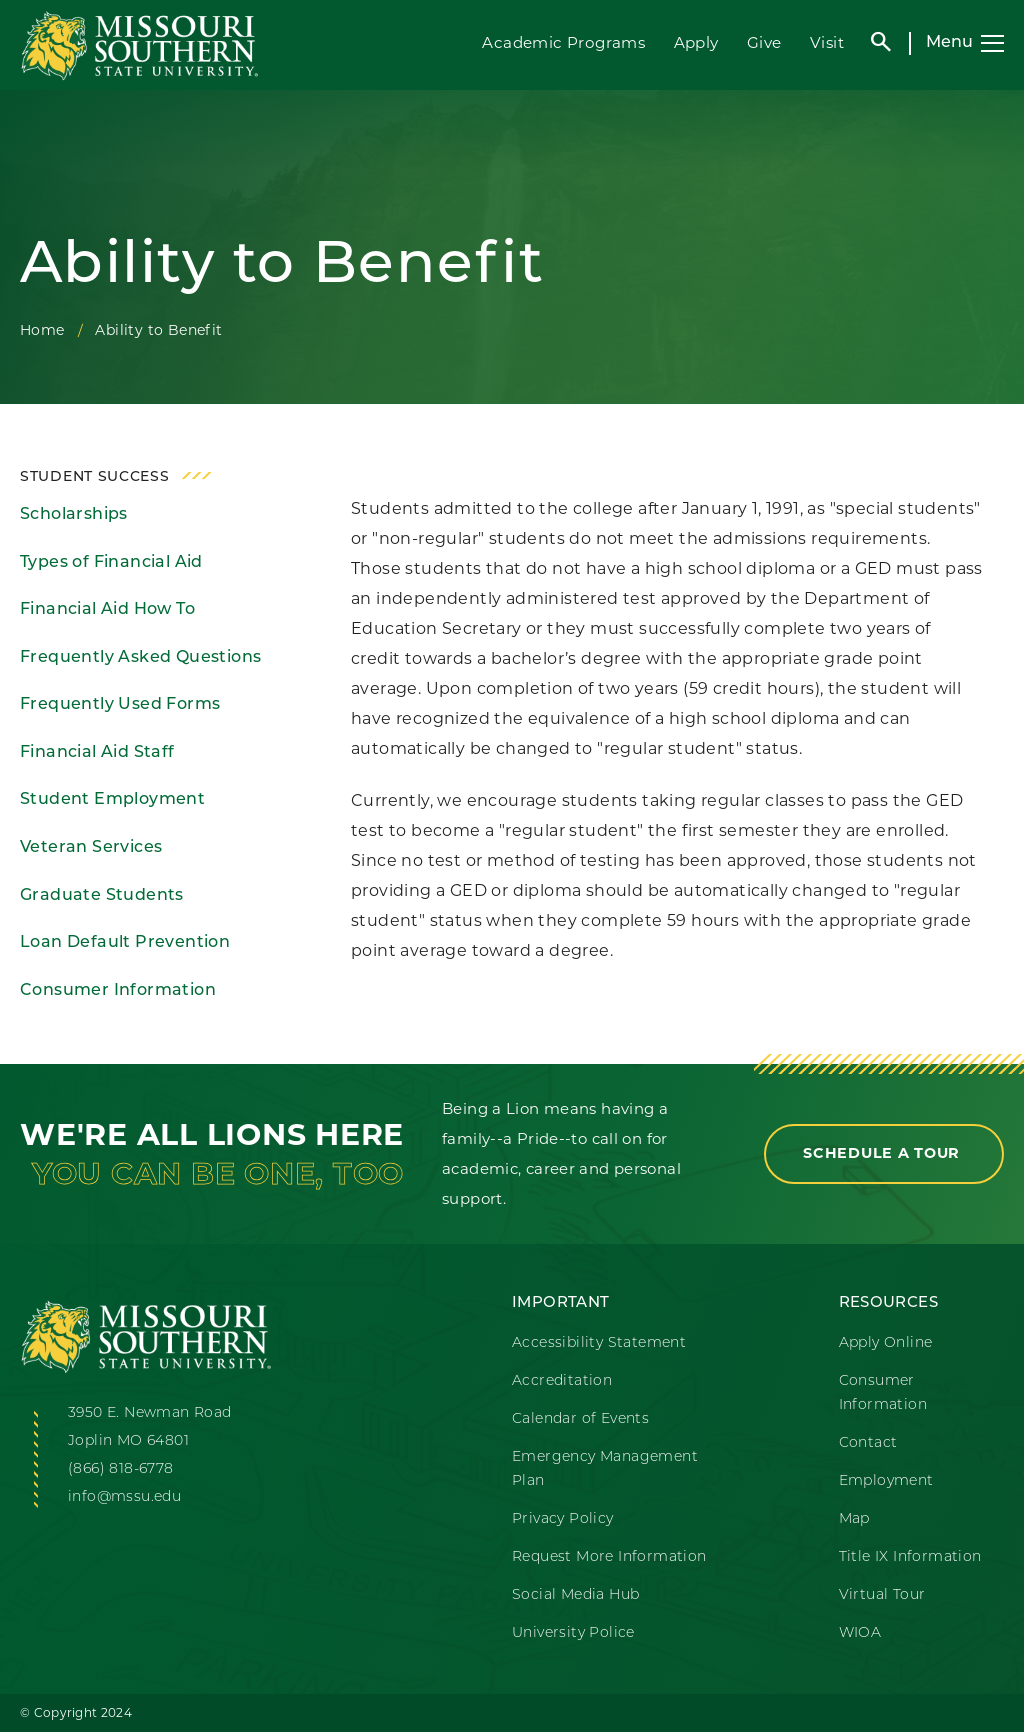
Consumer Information (118, 991)
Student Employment (112, 800)
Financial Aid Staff (97, 753)
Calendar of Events (580, 1419)
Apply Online (886, 1343)
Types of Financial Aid (111, 563)
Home (42, 330)
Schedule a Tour (884, 1153)
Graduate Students (102, 896)
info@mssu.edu (124, 1497)
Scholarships (74, 515)
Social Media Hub (575, 1595)
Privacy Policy (563, 1519)
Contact (868, 1443)
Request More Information (609, 1557)
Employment (886, 1481)
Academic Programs (563, 42)
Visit (827, 42)
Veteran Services (91, 848)
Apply (696, 42)
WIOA (860, 1633)
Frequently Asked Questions (140, 658)
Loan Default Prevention (125, 943)
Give (764, 42)
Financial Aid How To (107, 610)
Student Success (95, 477)
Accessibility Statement (599, 1343)
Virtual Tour (882, 1595)
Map (854, 1519)
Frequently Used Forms (120, 705)
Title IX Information (910, 1557)
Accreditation (562, 1381)
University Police (573, 1633)
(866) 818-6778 (121, 1469)
